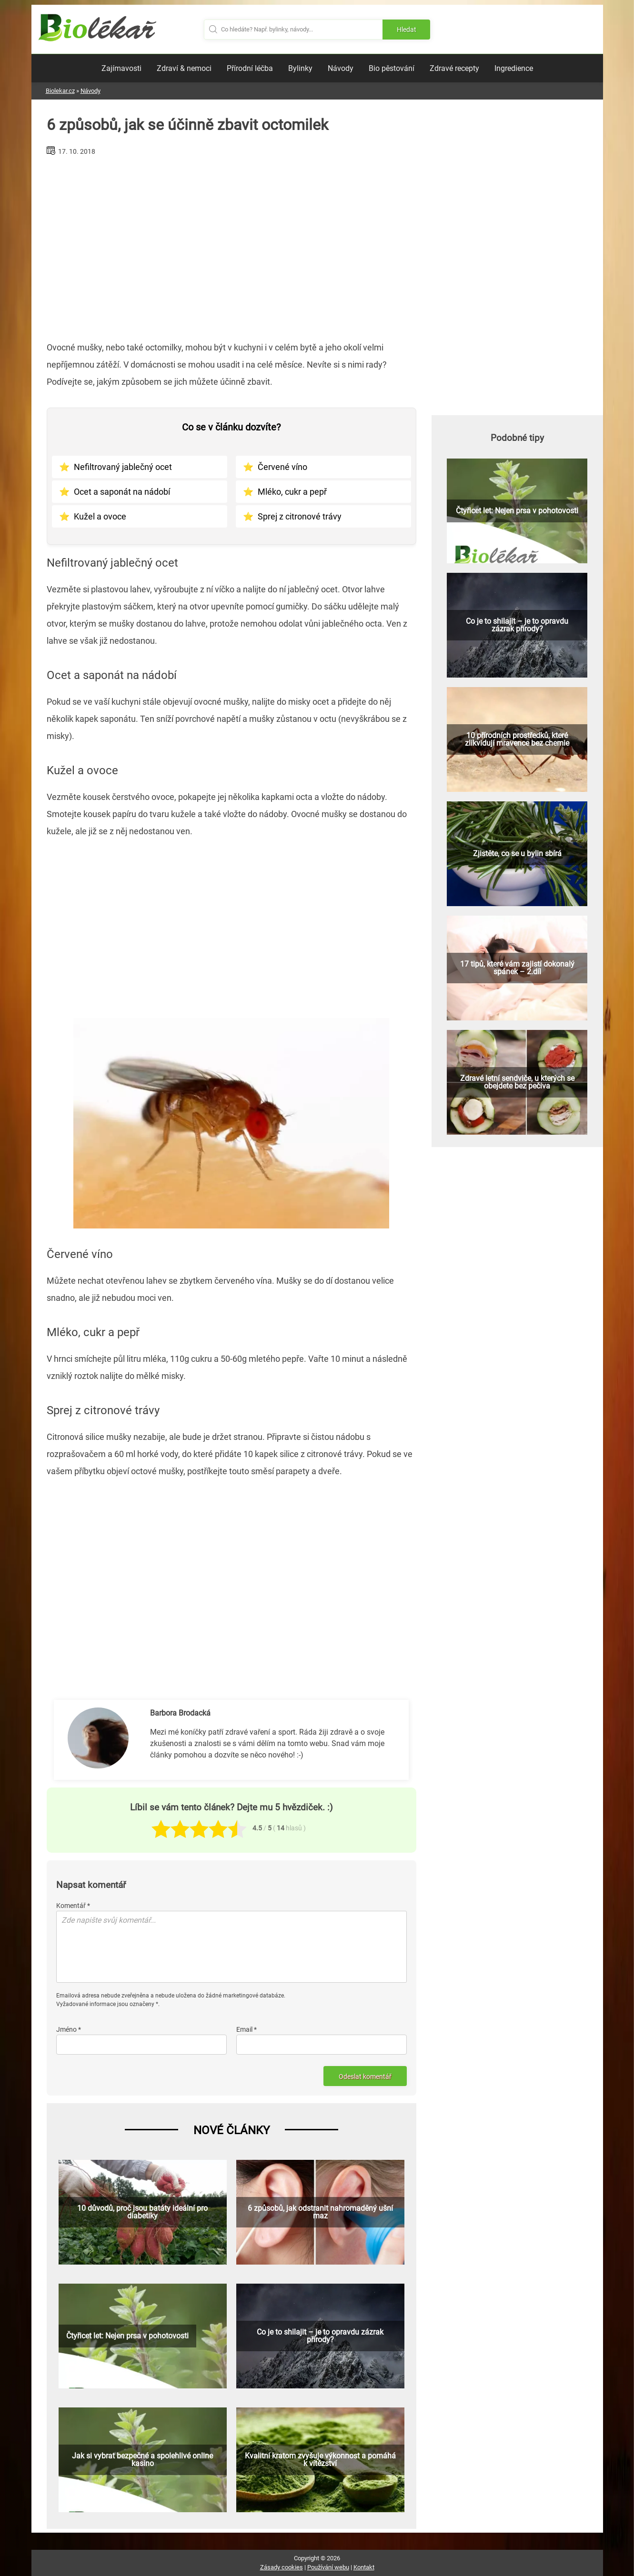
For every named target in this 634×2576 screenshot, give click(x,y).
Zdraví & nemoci (184, 68)
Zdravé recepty (454, 68)
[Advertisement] (231, 244)
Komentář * (73, 1905)
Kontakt (363, 2567)
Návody (340, 68)
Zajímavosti (121, 68)
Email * (246, 2029)
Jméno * (68, 2029)
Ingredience (513, 68)
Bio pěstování (391, 68)
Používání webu (328, 2567)
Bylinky (300, 68)
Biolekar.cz (60, 90)
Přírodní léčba (250, 68)
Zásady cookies (281, 2567)
